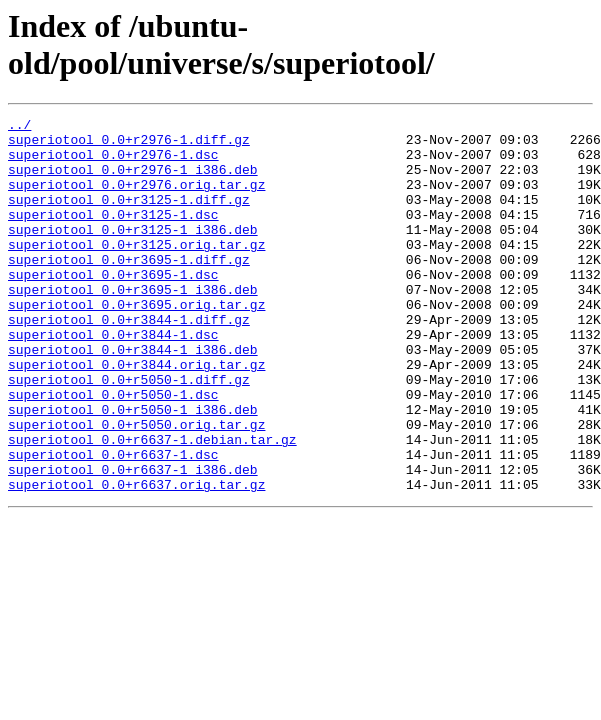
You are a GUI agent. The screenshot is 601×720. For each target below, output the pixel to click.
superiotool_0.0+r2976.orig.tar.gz (136, 199)
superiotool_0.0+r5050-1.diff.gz (129, 433)
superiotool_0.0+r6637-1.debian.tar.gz (152, 505)
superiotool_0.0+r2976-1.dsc (113, 163)
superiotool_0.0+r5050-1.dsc (113, 451)
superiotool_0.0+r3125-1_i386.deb (133, 253)
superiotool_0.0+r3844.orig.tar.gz (136, 415)
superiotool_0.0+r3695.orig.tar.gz (136, 343)
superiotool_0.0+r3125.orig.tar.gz (136, 271)
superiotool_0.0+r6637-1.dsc (113, 523)
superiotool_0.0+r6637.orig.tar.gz (136, 559)
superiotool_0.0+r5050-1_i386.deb (133, 469)
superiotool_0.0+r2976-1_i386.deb (133, 181)
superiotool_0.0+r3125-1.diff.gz (129, 217)
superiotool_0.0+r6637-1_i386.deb (133, 541)
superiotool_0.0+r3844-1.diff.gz (129, 361)
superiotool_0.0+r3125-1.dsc (113, 235)
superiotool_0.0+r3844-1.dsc (113, 379)
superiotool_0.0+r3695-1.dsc (113, 307)
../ (19, 127)
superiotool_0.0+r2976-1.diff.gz (129, 145)
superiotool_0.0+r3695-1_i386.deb (133, 325)
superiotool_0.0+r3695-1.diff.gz (129, 289)
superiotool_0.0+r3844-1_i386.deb (133, 397)
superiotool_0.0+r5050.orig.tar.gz (136, 487)
